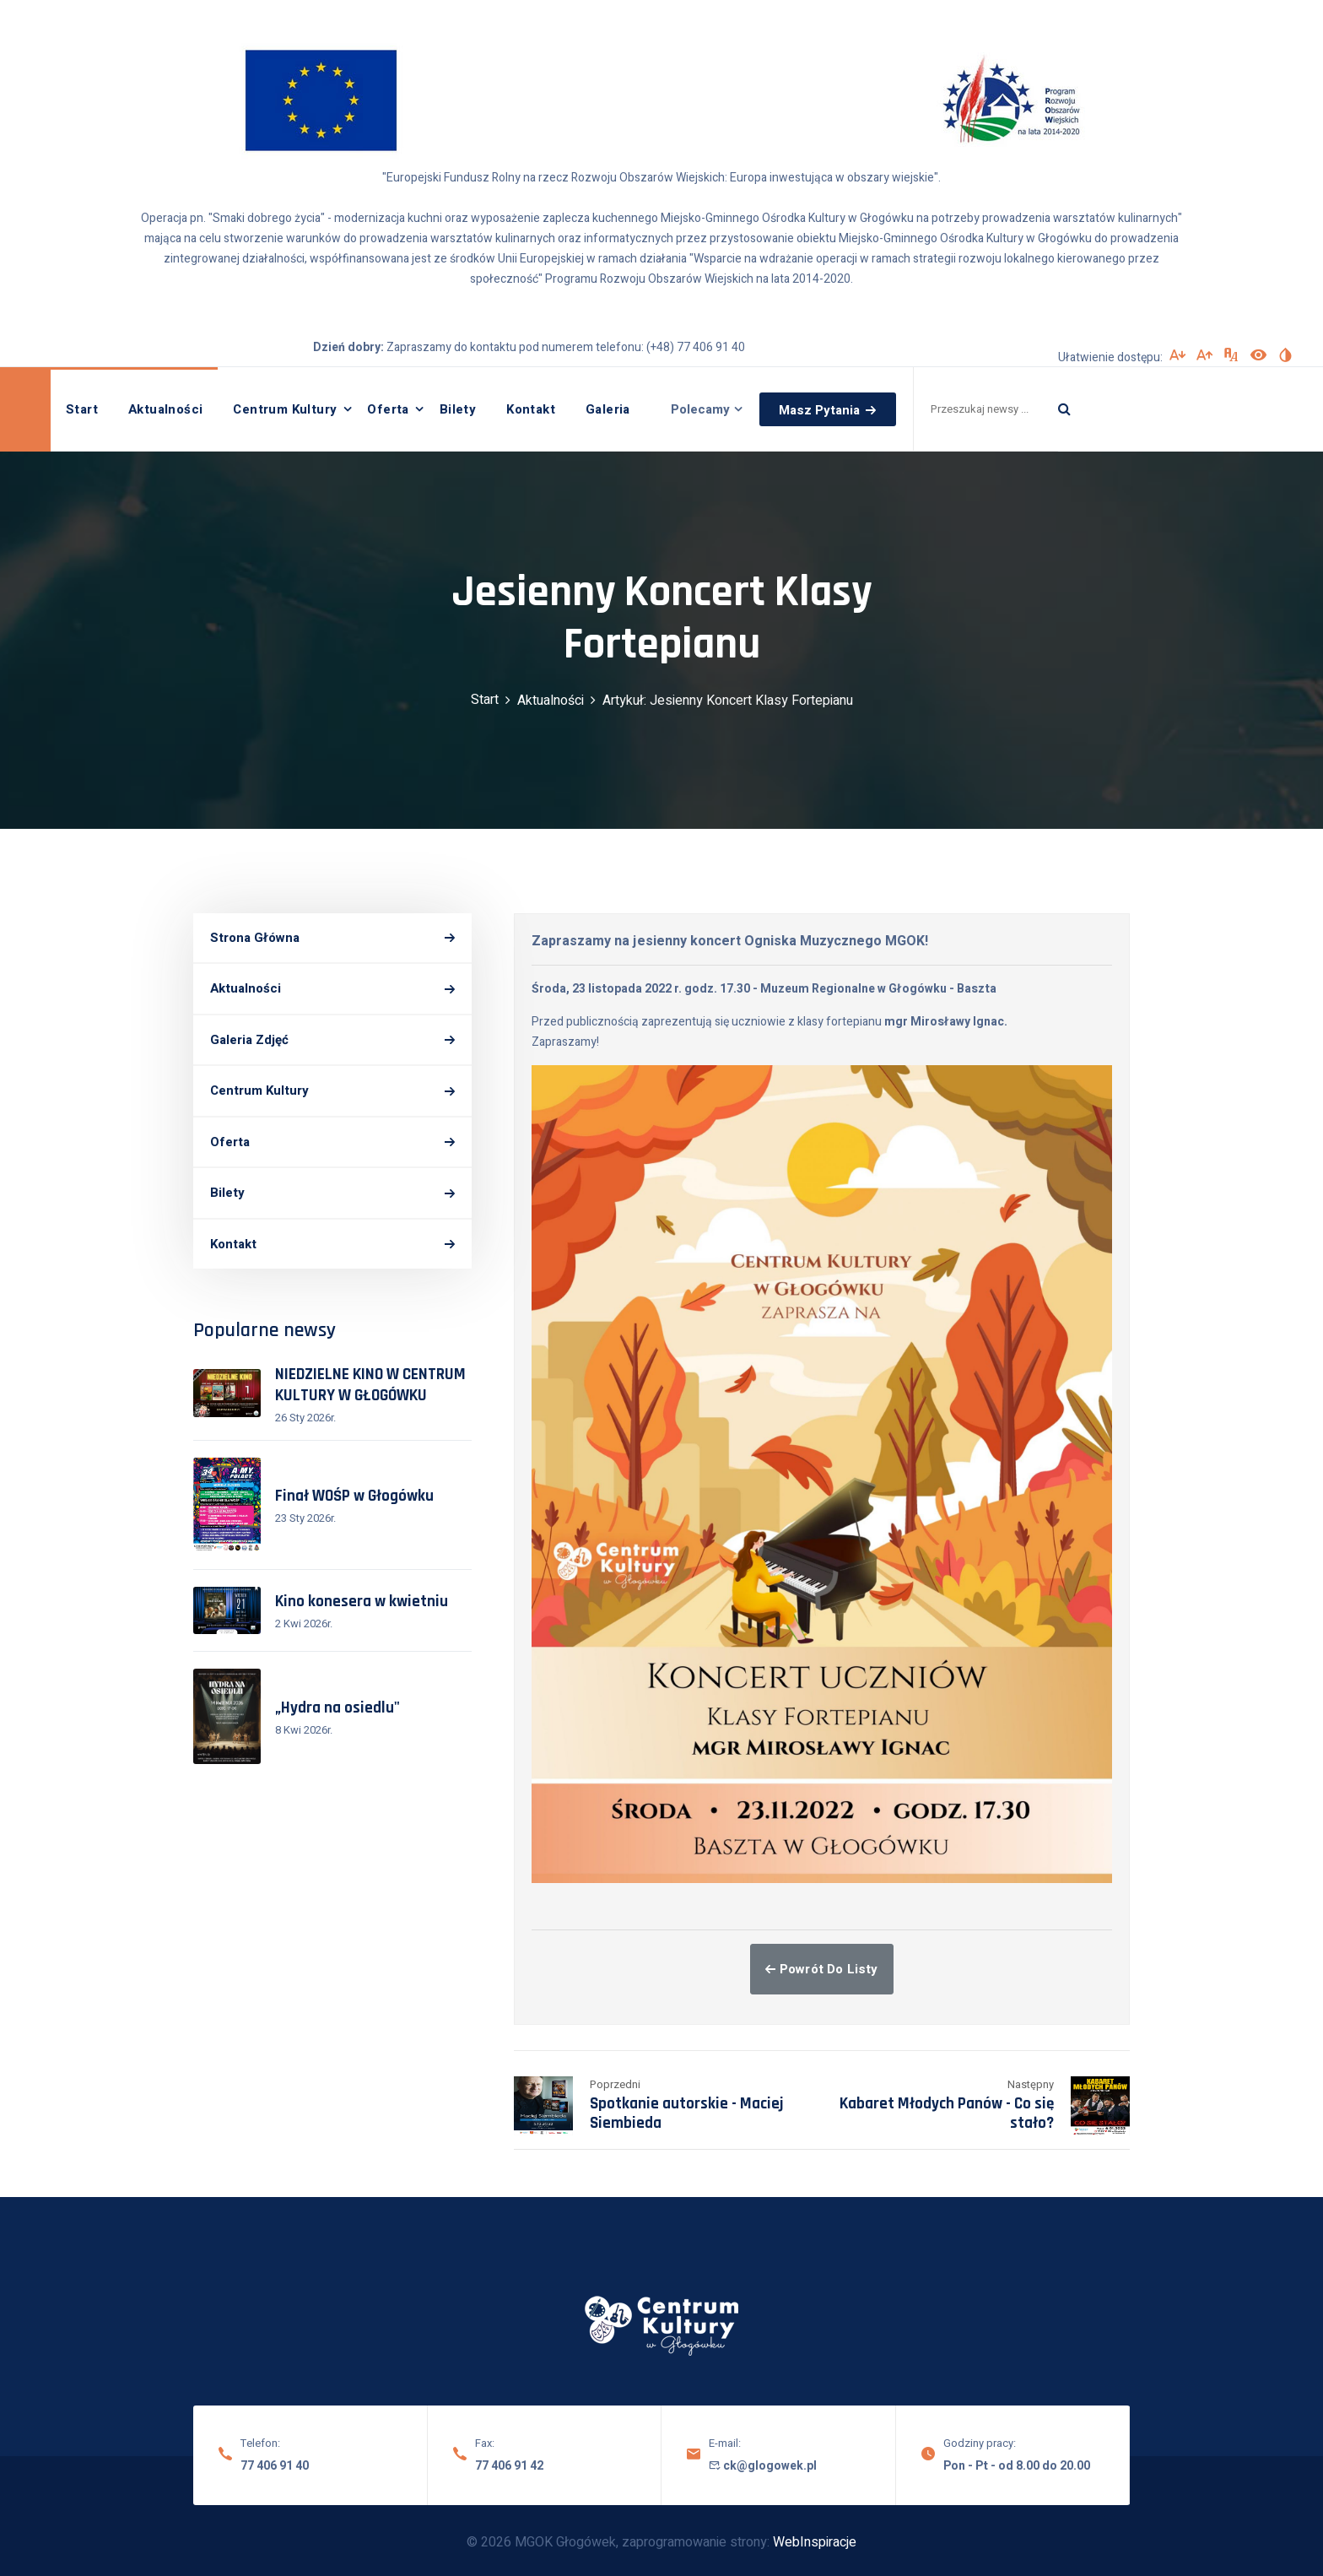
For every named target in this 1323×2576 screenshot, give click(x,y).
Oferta (387, 409)
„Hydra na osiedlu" (337, 1707)
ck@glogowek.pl (763, 2466)
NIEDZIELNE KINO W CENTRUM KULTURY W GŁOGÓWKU (370, 1385)
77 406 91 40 (274, 2466)
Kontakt (530, 409)
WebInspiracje (814, 2542)
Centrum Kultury (285, 409)
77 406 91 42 (509, 2466)
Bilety (458, 409)
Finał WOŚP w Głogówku (354, 1496)
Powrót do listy (821, 1969)
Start (82, 409)
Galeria (608, 409)
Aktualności (165, 409)
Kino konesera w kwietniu (361, 1601)
